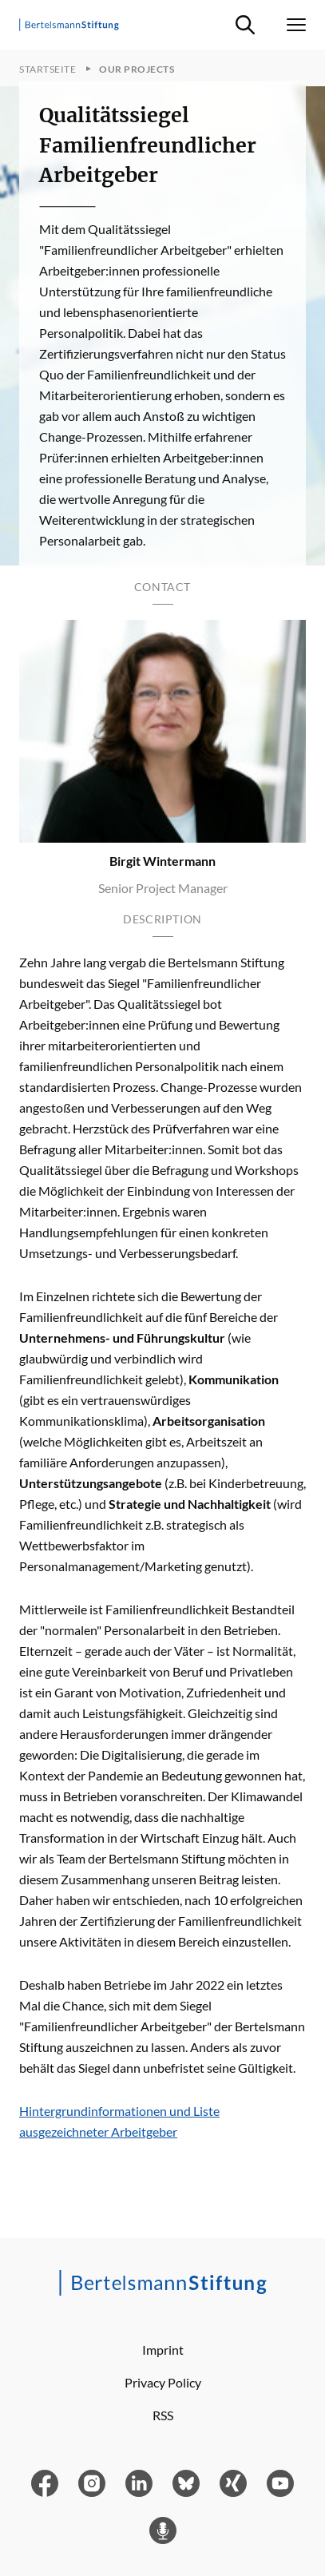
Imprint (163, 2349)
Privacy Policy (163, 2382)
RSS (163, 2415)
